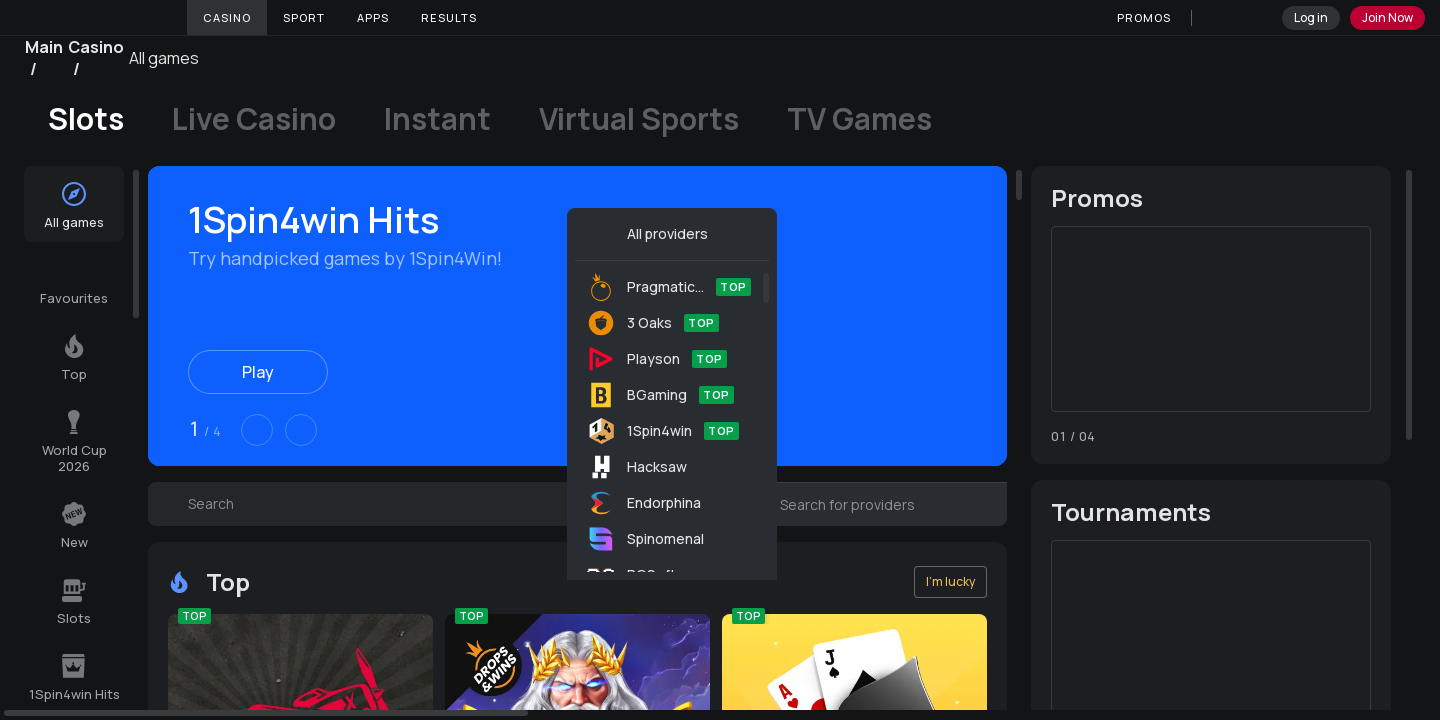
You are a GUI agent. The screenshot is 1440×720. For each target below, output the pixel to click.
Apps (373, 17)
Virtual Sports (639, 119)
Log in (1311, 17)
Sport (304, 17)
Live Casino (254, 119)
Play (258, 372)
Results (449, 17)
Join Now (1387, 17)
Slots (86, 119)
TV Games (859, 119)
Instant (437, 119)
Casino (227, 17)
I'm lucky (950, 581)
